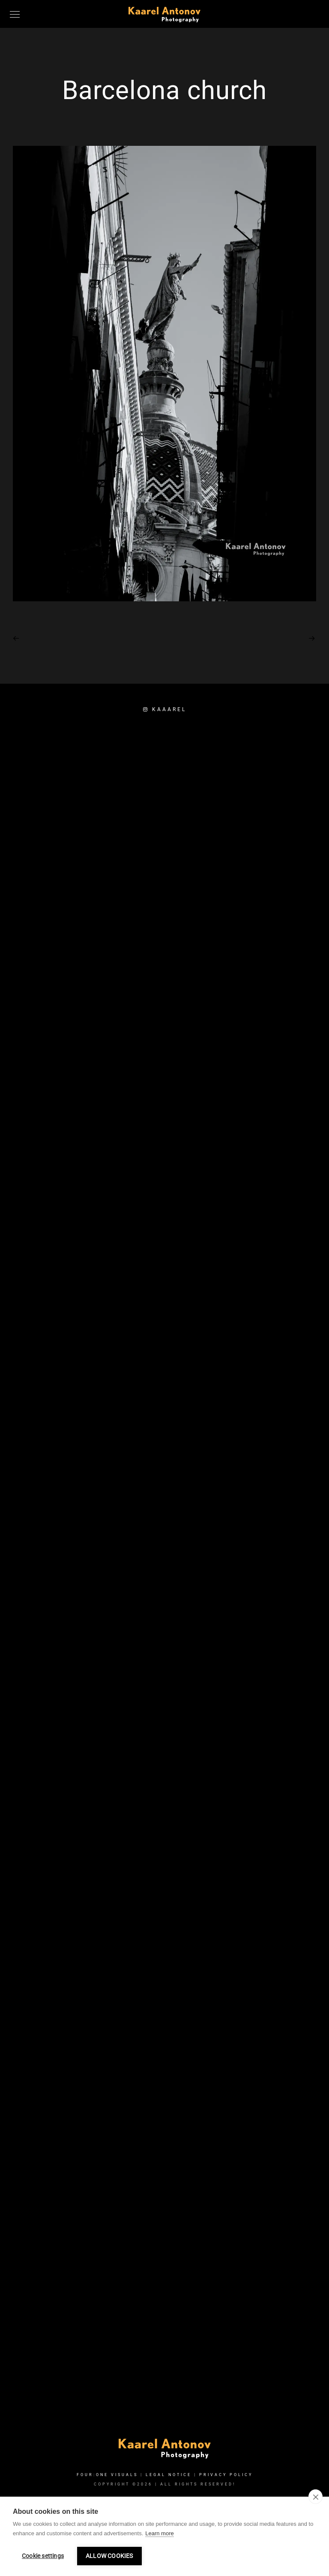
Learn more (159, 2533)
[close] (315, 2496)
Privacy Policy (226, 2475)
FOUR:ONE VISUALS (107, 2475)
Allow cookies (109, 2555)
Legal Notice (168, 2475)
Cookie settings (43, 2555)
